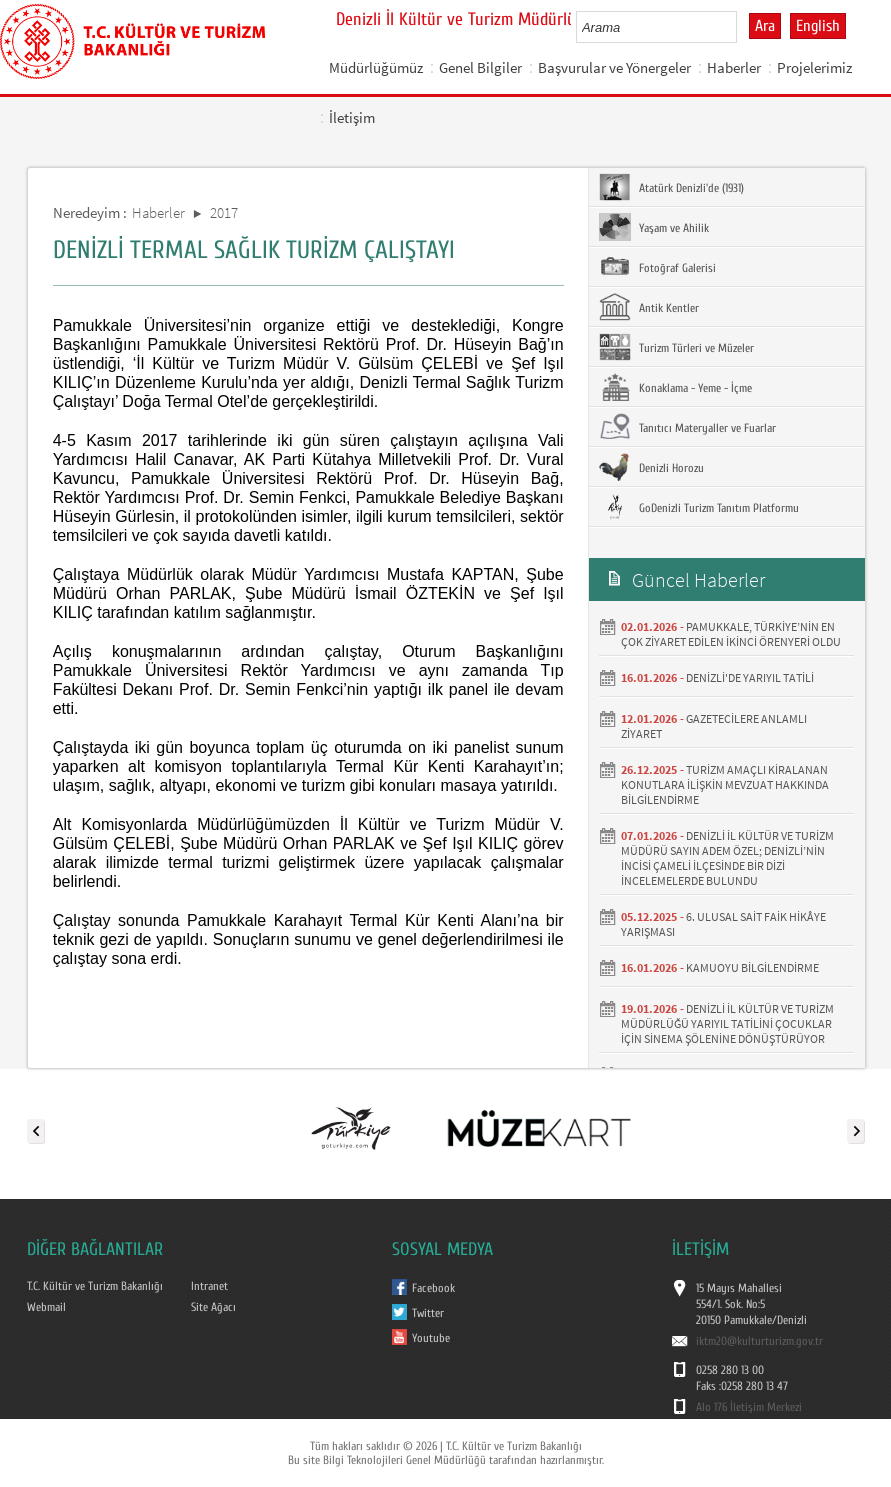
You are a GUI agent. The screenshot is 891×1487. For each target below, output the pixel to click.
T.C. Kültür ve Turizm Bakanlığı (95, 1286)
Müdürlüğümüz (376, 67)
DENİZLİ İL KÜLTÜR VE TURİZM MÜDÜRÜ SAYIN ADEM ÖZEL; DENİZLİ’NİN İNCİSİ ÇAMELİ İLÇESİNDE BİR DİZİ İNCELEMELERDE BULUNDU (727, 858)
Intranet (209, 1286)
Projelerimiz (814, 67)
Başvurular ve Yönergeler (614, 67)
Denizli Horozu (651, 467)
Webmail (46, 1307)
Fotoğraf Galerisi (657, 267)
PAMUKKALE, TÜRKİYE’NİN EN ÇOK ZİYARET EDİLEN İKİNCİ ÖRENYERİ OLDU (731, 634)
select (742, 27)
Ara (765, 26)
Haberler (734, 67)
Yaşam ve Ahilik (654, 227)
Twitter (428, 1313)
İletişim (352, 117)
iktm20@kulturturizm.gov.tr (759, 1341)
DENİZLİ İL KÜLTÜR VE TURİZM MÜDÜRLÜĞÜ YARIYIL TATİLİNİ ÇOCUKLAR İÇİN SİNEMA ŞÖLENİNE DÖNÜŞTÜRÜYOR (727, 1023)
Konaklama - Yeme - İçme (675, 387)
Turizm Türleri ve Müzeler (676, 347)
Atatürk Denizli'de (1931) (671, 187)
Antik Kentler (649, 307)
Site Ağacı (213, 1307)
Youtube (431, 1338)
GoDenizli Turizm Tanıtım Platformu (699, 507)
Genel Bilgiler (480, 67)
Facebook (433, 1288)
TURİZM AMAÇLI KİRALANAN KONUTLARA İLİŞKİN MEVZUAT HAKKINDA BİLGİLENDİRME (725, 784)
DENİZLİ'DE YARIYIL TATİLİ (750, 677)
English (818, 26)
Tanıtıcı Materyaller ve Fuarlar (687, 427)
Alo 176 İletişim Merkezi (749, 1407)
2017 (224, 212)
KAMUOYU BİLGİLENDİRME (752, 967)
